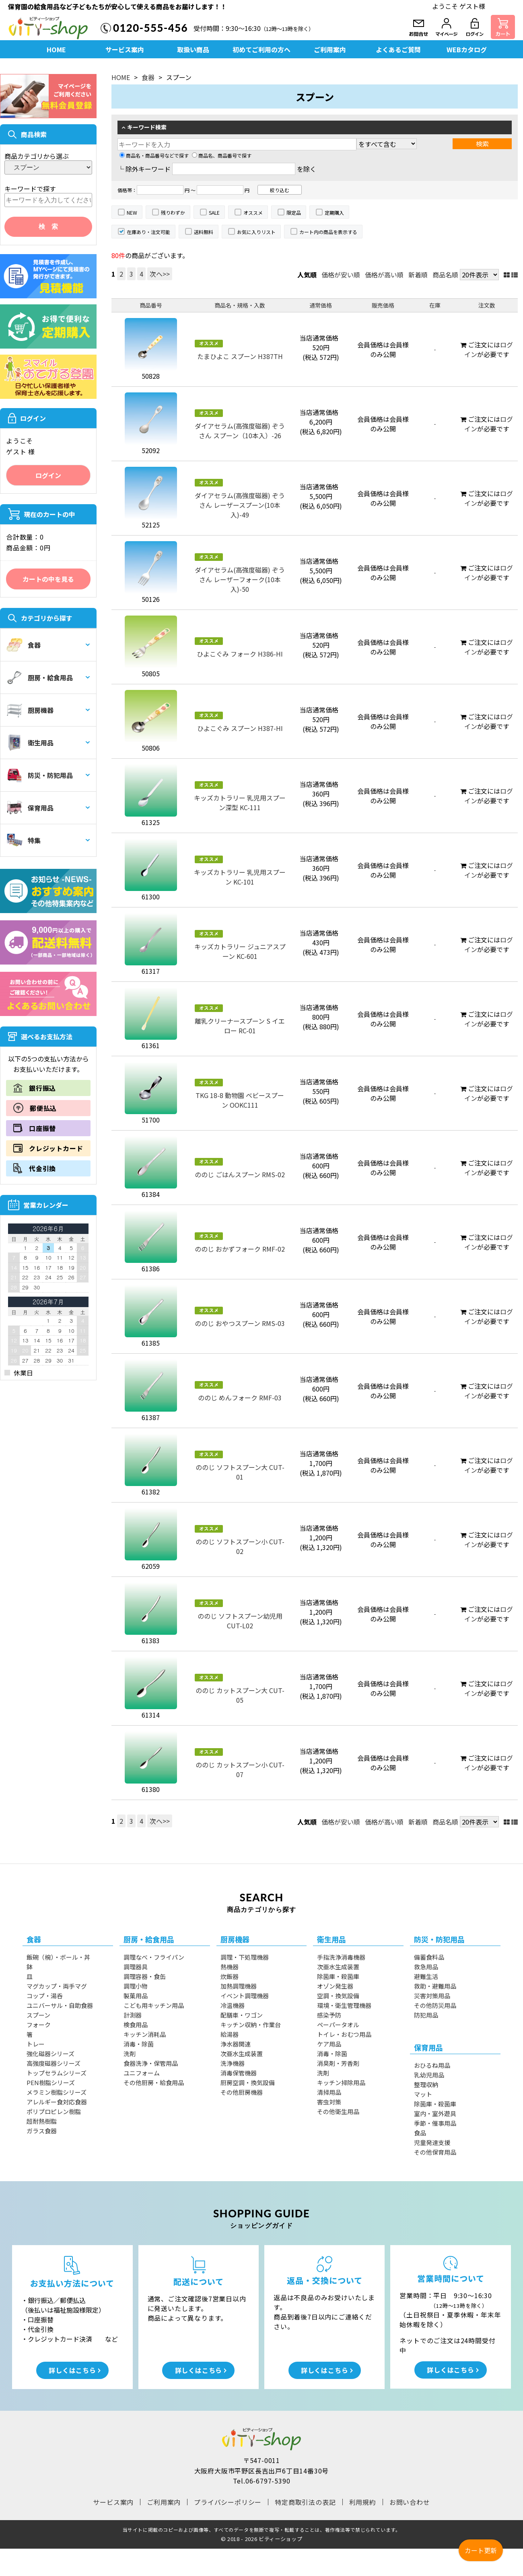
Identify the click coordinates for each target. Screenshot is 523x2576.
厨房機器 (30, 710)
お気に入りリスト (256, 231)
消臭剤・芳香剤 (338, 2063)
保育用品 (30, 808)
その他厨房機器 (241, 2092)
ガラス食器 (42, 2130)
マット (423, 2094)
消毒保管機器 (238, 2073)
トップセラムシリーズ (56, 2073)
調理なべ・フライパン (154, 1957)
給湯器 (229, 2034)
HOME (56, 49)
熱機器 (229, 1966)
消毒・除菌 (139, 2044)
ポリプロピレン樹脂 (54, 2111)
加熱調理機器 (238, 1986)
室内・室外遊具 (435, 2113)
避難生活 (426, 1976)
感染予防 (329, 2015)
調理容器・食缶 (145, 1976)
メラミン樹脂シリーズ (56, 2092)
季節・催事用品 (435, 2123)
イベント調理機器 (244, 1995)
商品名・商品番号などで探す (154, 155)
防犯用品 (426, 2015)
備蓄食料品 (429, 1957)
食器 (23, 645)
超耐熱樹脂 (42, 2121)
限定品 (293, 212)
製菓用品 (136, 1995)
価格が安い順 (340, 274)
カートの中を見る (48, 579)
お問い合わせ (409, 2502)
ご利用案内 (330, 49)
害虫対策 (329, 2102)
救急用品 (426, 1966)
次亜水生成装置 (241, 2053)
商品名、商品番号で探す (221, 155)
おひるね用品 (432, 2065)
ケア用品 (329, 2044)
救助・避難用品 (435, 1986)
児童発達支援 (432, 2142)
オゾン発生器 (335, 1986)
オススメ (253, 212)
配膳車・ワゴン (241, 2015)
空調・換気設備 (338, 1995)
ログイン (48, 475)
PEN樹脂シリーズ (51, 2082)
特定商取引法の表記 (305, 2502)
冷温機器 (232, 2005)
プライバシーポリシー (228, 2502)
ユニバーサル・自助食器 (60, 2005)
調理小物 (136, 1986)
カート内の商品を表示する (328, 231)
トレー (36, 2044)
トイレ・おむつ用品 (344, 2034)
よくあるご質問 (398, 49)
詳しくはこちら (72, 2370)
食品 (420, 2133)
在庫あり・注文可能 (148, 231)
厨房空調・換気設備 (247, 2082)
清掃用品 (329, 2092)
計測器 (133, 2015)
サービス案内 (124, 49)
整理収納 (426, 2084)
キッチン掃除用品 (341, 2082)
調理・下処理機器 (244, 1957)
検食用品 (136, 2024)
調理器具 (136, 1966)
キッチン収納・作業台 (250, 2024)
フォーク (39, 2024)
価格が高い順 (384, 274)
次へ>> (160, 274)
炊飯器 (229, 1976)
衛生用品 (30, 743)
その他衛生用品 (338, 2111)
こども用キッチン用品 (154, 2005)
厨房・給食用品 (39, 677)
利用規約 (362, 2502)
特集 (23, 840)
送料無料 (203, 231)
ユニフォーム (142, 2073)
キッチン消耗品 (145, 2034)
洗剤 (130, 2053)
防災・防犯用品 (39, 775)
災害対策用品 (432, 1995)
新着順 (418, 274)
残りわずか (173, 212)
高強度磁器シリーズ (53, 2063)
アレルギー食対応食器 (57, 2102)
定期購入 (334, 212)
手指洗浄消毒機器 (341, 1957)
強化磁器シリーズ (50, 2053)
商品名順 (445, 274)
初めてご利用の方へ (261, 49)
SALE (214, 212)
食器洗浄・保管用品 (151, 2063)
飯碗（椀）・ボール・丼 (58, 1957)
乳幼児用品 (429, 2075)
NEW (132, 212)
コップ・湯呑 (45, 1995)
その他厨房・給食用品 (154, 2082)
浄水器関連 (235, 2044)
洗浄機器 (232, 2063)
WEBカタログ (467, 49)
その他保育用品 (435, 2152)
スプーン (38, 2015)
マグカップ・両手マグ (57, 1986)
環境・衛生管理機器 (344, 2005)
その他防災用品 (435, 2005)
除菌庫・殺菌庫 (338, 1976)
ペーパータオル (338, 2024)
